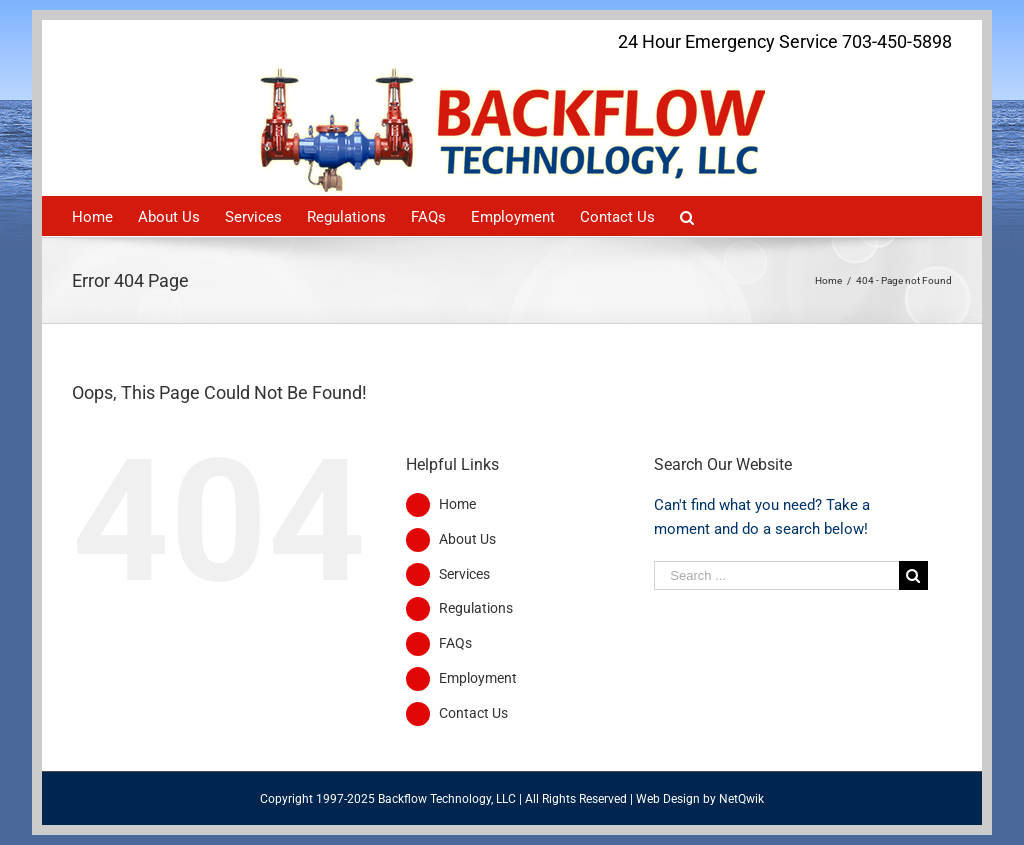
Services (464, 574)
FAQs (455, 643)
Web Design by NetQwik (700, 799)
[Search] (687, 216)
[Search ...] (776, 575)
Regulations (476, 608)
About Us (467, 539)
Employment (478, 678)
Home (457, 504)
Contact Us (473, 713)
